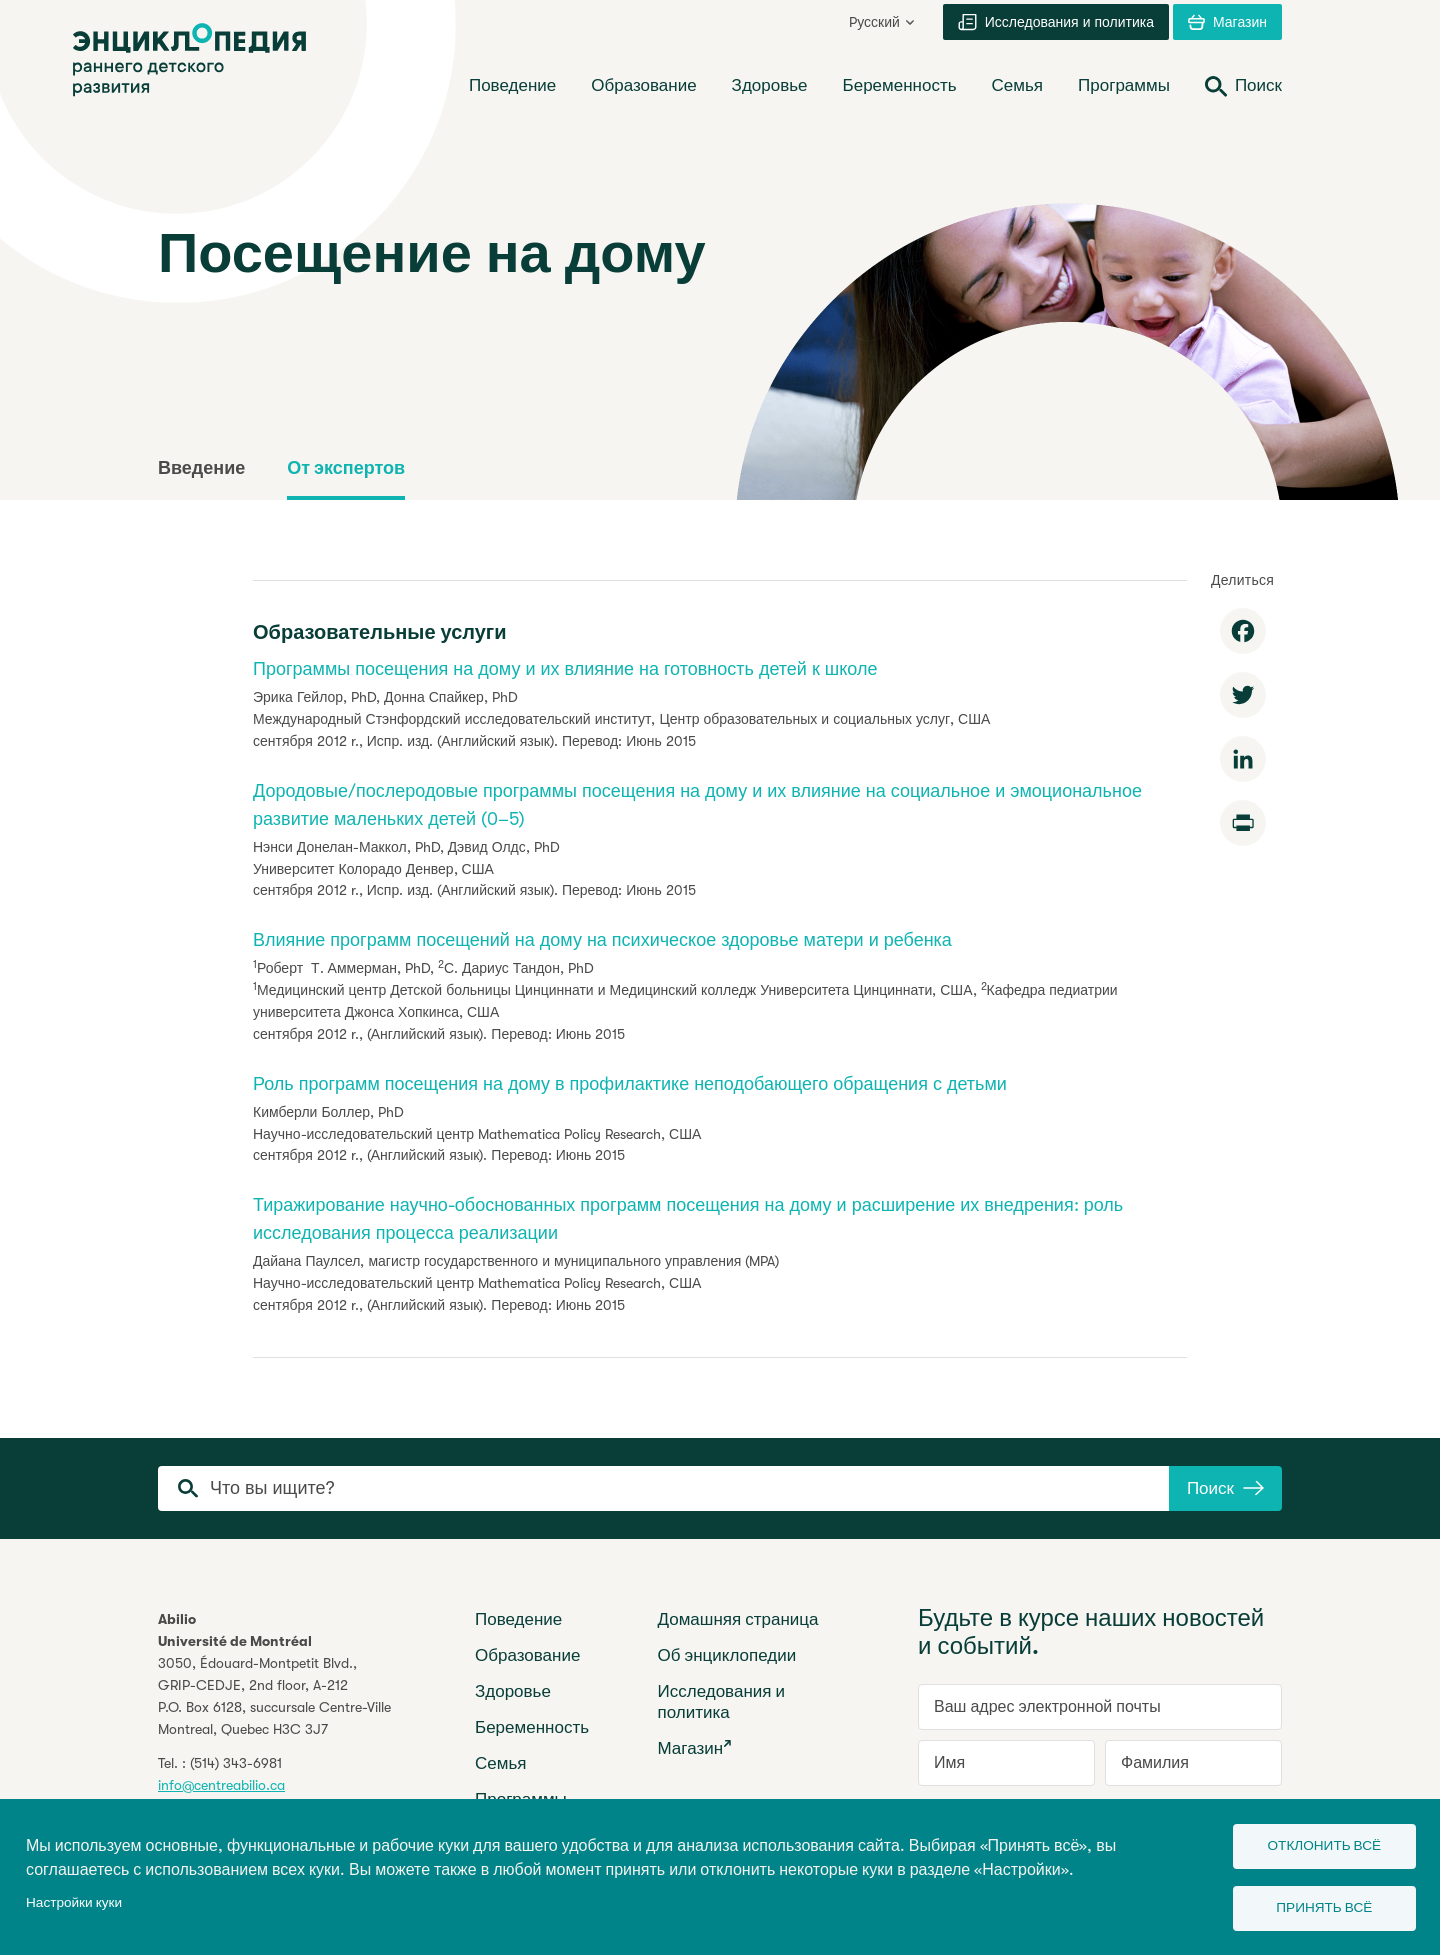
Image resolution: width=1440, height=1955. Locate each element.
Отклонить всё (1316, 1840)
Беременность (532, 1727)
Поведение (518, 1619)
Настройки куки (74, 1899)
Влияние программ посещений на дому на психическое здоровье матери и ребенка (602, 940)
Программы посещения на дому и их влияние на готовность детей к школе (565, 669)
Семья (500, 1763)
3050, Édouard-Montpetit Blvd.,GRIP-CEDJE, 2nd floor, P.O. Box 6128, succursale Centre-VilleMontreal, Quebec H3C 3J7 (274, 1696)
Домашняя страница (738, 1619)
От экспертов (346, 468)
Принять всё (1316, 1905)
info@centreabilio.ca (221, 1785)
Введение (201, 468)
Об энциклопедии (727, 1655)
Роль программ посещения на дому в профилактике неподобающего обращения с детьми (630, 1084)
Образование (527, 1655)
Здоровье (513, 1691)
